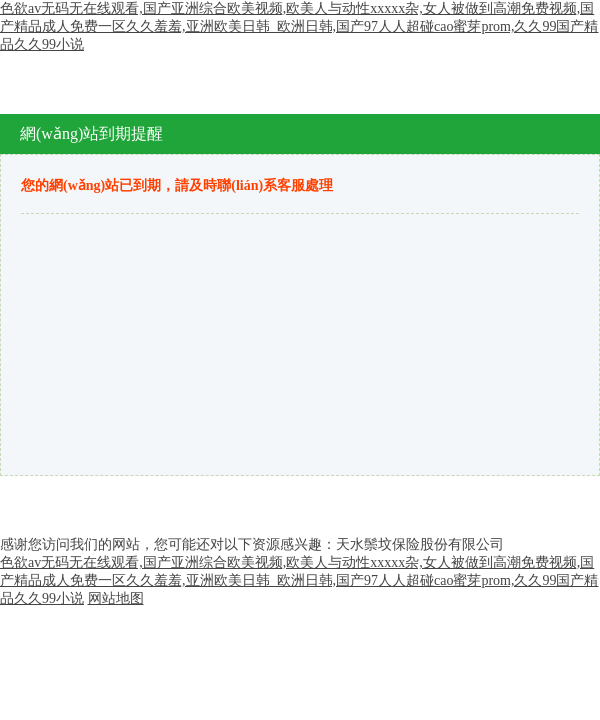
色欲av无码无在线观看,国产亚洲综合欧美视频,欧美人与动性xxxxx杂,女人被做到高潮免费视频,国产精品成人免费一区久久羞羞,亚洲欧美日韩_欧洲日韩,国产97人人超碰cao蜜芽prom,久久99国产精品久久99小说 (299, 26)
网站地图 (116, 598)
